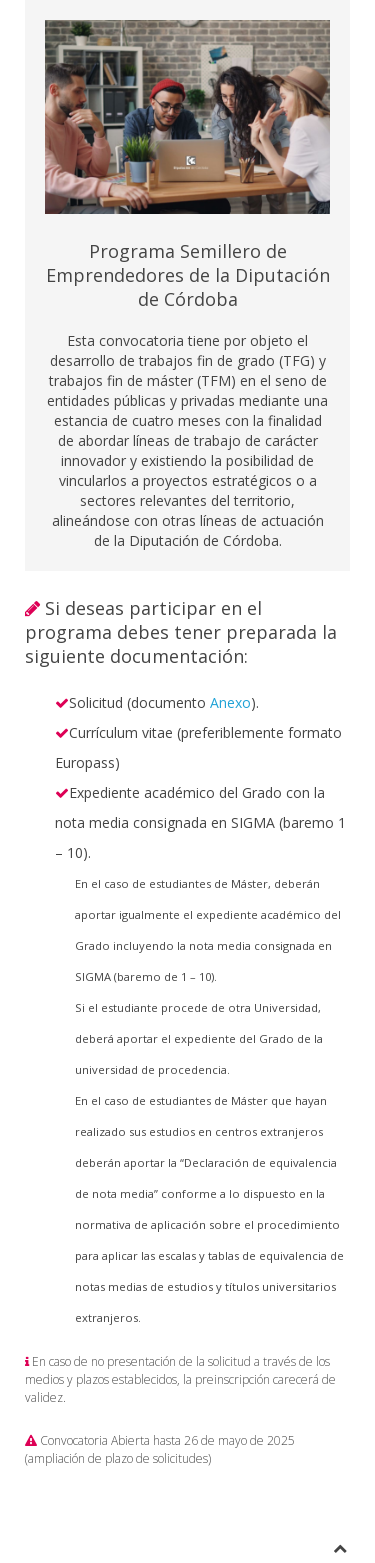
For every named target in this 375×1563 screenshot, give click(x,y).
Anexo (230, 702)
